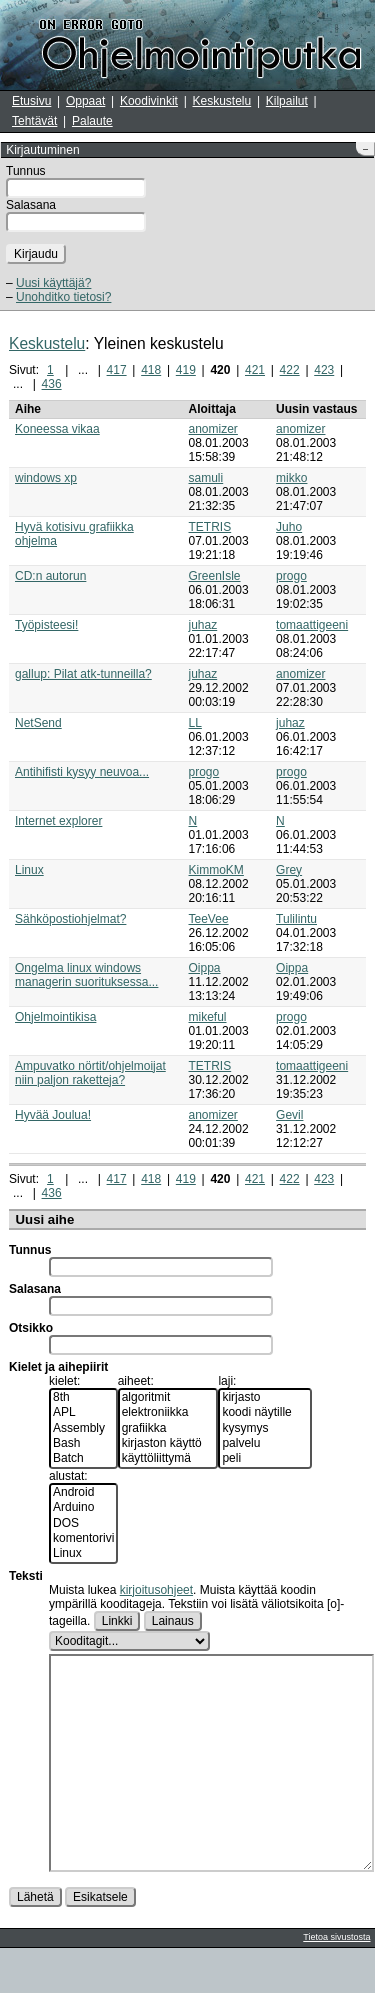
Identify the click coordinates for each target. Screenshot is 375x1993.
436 (52, 384)
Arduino (83, 1507)
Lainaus (173, 1621)
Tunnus (26, 171)
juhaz (203, 625)
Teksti (26, 1576)
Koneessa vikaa (57, 429)
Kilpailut (287, 101)
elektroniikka (168, 1412)
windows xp (46, 478)
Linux (29, 870)
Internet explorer (58, 821)
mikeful (208, 1017)
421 (255, 370)
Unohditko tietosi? (63, 297)
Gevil (289, 1115)
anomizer (213, 429)
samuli (206, 478)
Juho (289, 527)
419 (186, 370)
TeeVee (209, 919)
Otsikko (31, 1328)
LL (195, 723)
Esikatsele (100, 1942)
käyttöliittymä (168, 1458)
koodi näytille (265, 1412)
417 (117, 370)
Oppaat (85, 101)
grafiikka (168, 1428)
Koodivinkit (149, 101)
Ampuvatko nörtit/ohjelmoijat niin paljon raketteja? (90, 1073)
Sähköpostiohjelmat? (70, 919)
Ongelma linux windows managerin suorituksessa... (86, 975)
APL (83, 1412)
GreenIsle (215, 576)
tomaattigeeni (312, 625)
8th (83, 1397)
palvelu (265, 1443)
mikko (291, 478)
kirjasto (265, 1397)
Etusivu (31, 101)
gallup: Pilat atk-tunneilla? (83, 674)
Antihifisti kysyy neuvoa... (82, 772)
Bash (83, 1443)
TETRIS (210, 527)
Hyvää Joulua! (53, 1115)
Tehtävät (34, 121)
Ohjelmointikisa (55, 1017)
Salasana (31, 205)
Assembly (83, 1428)
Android (83, 1492)
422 (290, 370)
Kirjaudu (36, 254)
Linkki (117, 1621)
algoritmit (168, 1397)
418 (151, 370)
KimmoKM (216, 870)
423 (324, 370)
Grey (289, 870)
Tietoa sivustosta (336, 1982)
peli (265, 1458)
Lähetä (35, 1942)
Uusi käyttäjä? (53, 283)
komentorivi (83, 1538)
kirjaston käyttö (168, 1443)
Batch (83, 1458)
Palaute (92, 121)
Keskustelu (222, 101)
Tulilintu (296, 919)
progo (291, 576)
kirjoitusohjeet (156, 1590)
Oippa (205, 968)
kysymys (265, 1428)
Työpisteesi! (46, 625)
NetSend (38, 723)
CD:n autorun (50, 576)
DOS (83, 1523)
